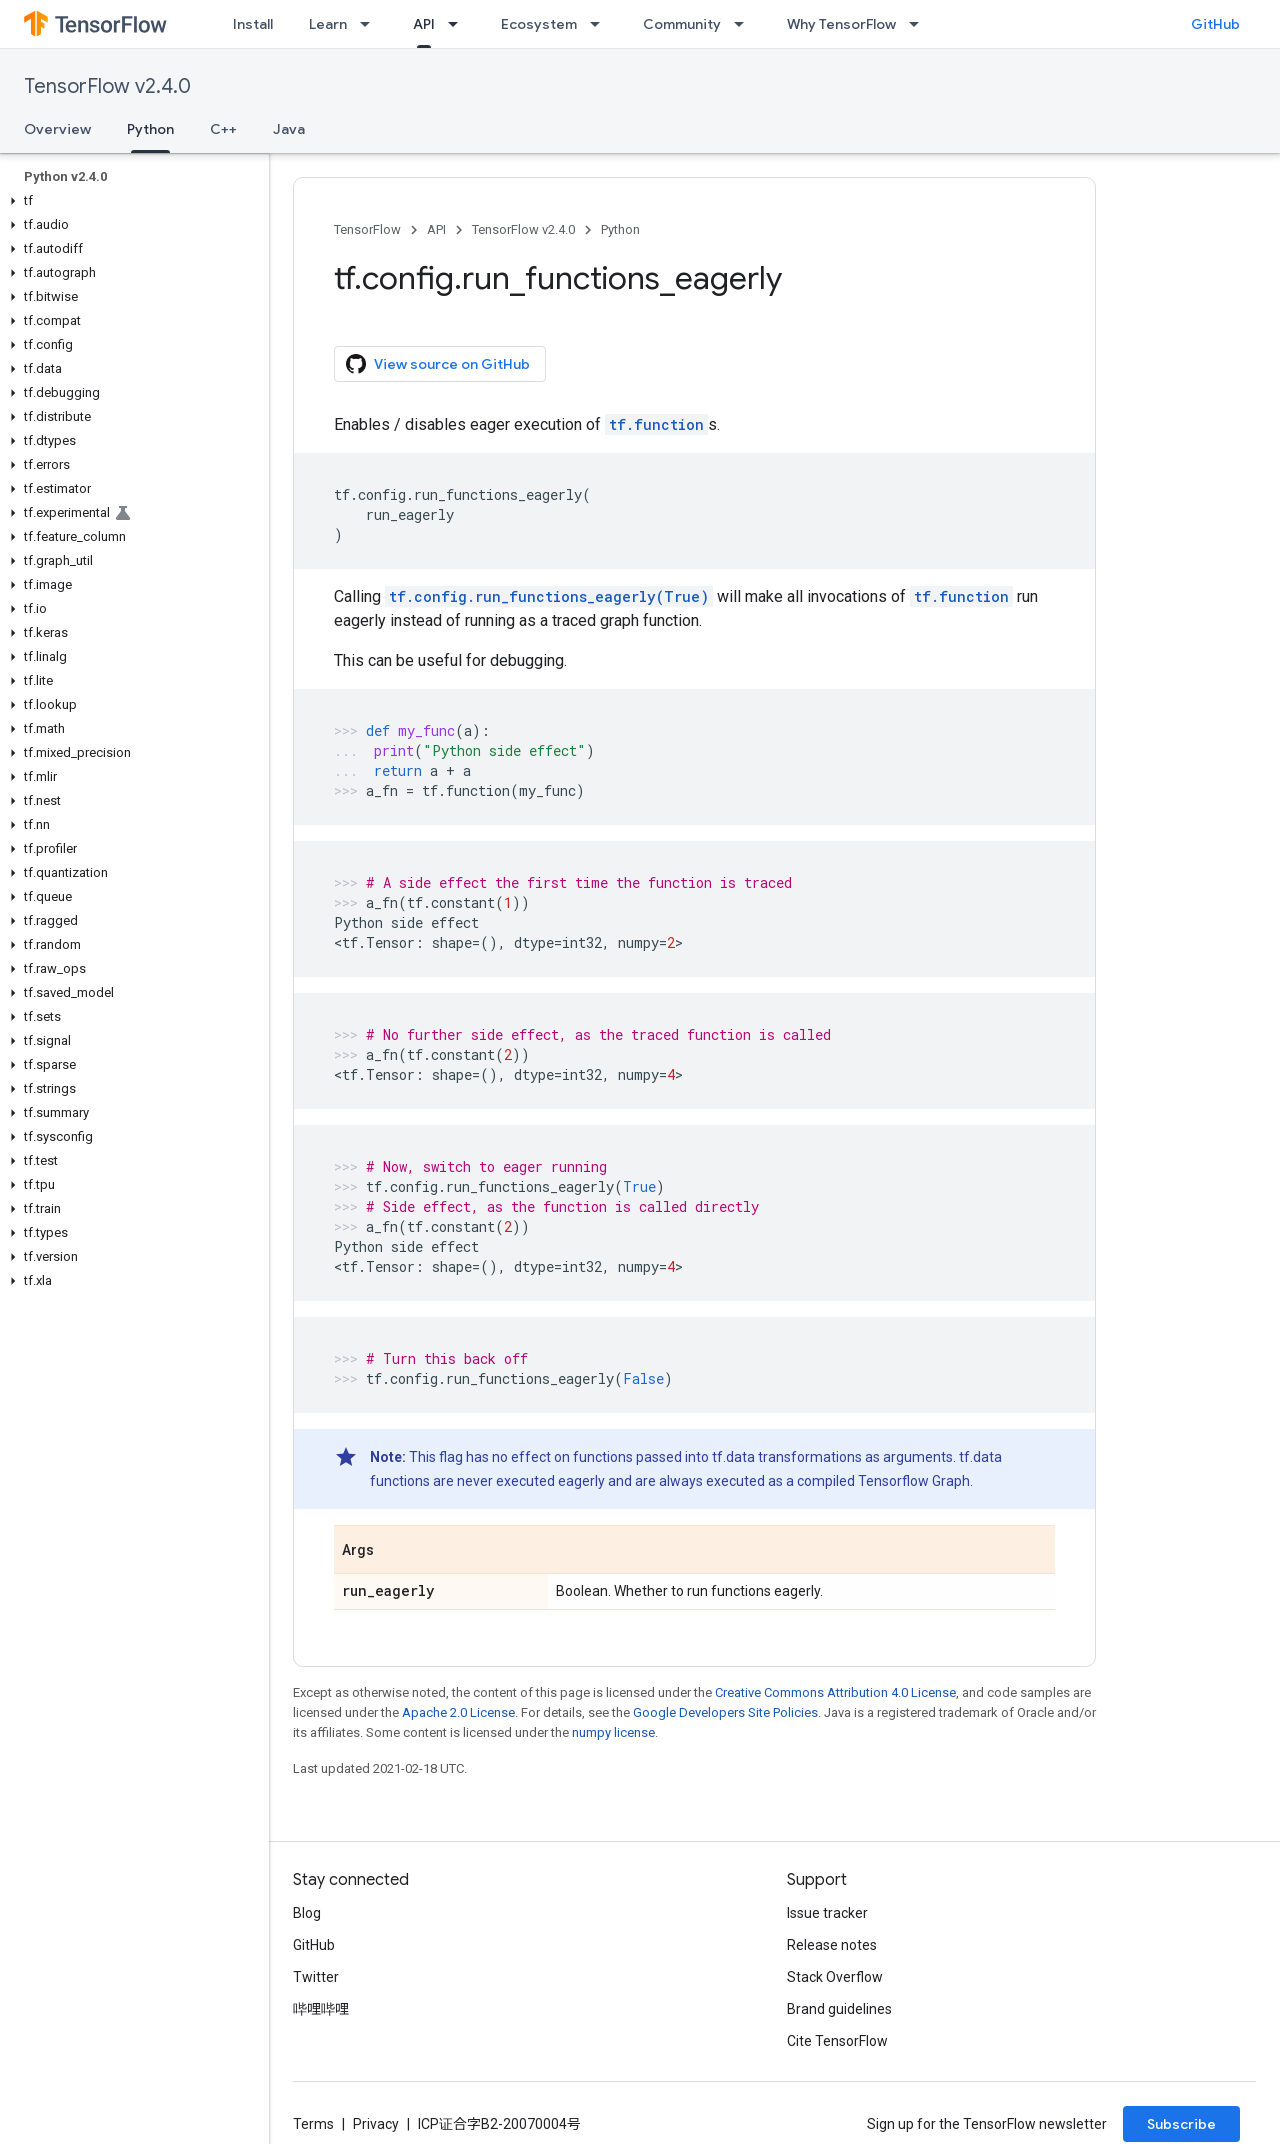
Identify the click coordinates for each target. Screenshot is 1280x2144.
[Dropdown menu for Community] (745, 24)
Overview (57, 129)
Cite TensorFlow (837, 2041)
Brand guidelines (839, 2009)
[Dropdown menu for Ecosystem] (601, 24)
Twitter (316, 1977)
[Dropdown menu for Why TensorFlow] (920, 24)
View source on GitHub (438, 364)
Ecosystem (539, 24)
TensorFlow (367, 229)
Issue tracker (827, 1913)
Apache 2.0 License (458, 1712)
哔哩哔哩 (321, 2009)
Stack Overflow (835, 1977)
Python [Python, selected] (150, 129)
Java (289, 129)
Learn (328, 24)
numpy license (613, 1732)
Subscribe (1181, 2124)
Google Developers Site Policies (725, 1712)
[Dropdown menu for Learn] (371, 24)
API (436, 229)
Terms (313, 2124)
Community (682, 24)
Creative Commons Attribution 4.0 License (835, 1692)
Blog (307, 1913)
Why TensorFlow (841, 24)
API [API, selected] (424, 24)
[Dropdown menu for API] (459, 24)
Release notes (832, 1945)
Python (620, 229)
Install (253, 24)
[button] (130, 201)
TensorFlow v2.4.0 (107, 86)
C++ (223, 129)
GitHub (1215, 24)
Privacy (376, 2124)
